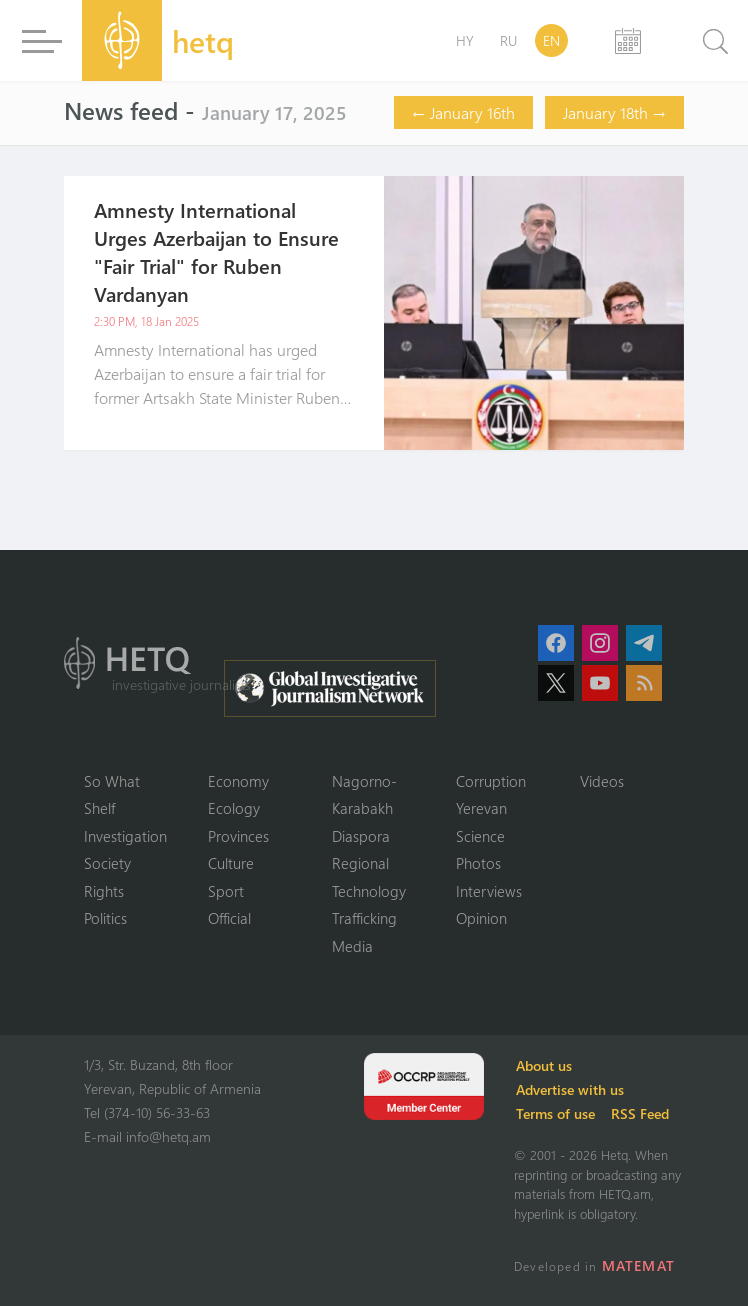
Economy (238, 781)
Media (352, 946)
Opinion (481, 918)
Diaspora (361, 836)
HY (465, 40)
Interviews (489, 891)
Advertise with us (570, 1089)
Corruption (491, 781)
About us (544, 1065)
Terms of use (555, 1113)
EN (551, 40)
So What (112, 781)
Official (229, 918)
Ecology (234, 808)
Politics (105, 918)
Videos (602, 781)
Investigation (125, 836)
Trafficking (364, 918)
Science (480, 836)
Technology (369, 891)
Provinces (238, 836)
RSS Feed (640, 1113)
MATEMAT (638, 1265)
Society (107, 863)
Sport (226, 891)
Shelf (99, 808)
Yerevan (481, 808)
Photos (478, 863)
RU (508, 40)
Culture (231, 863)
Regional (360, 863)
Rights (104, 891)
